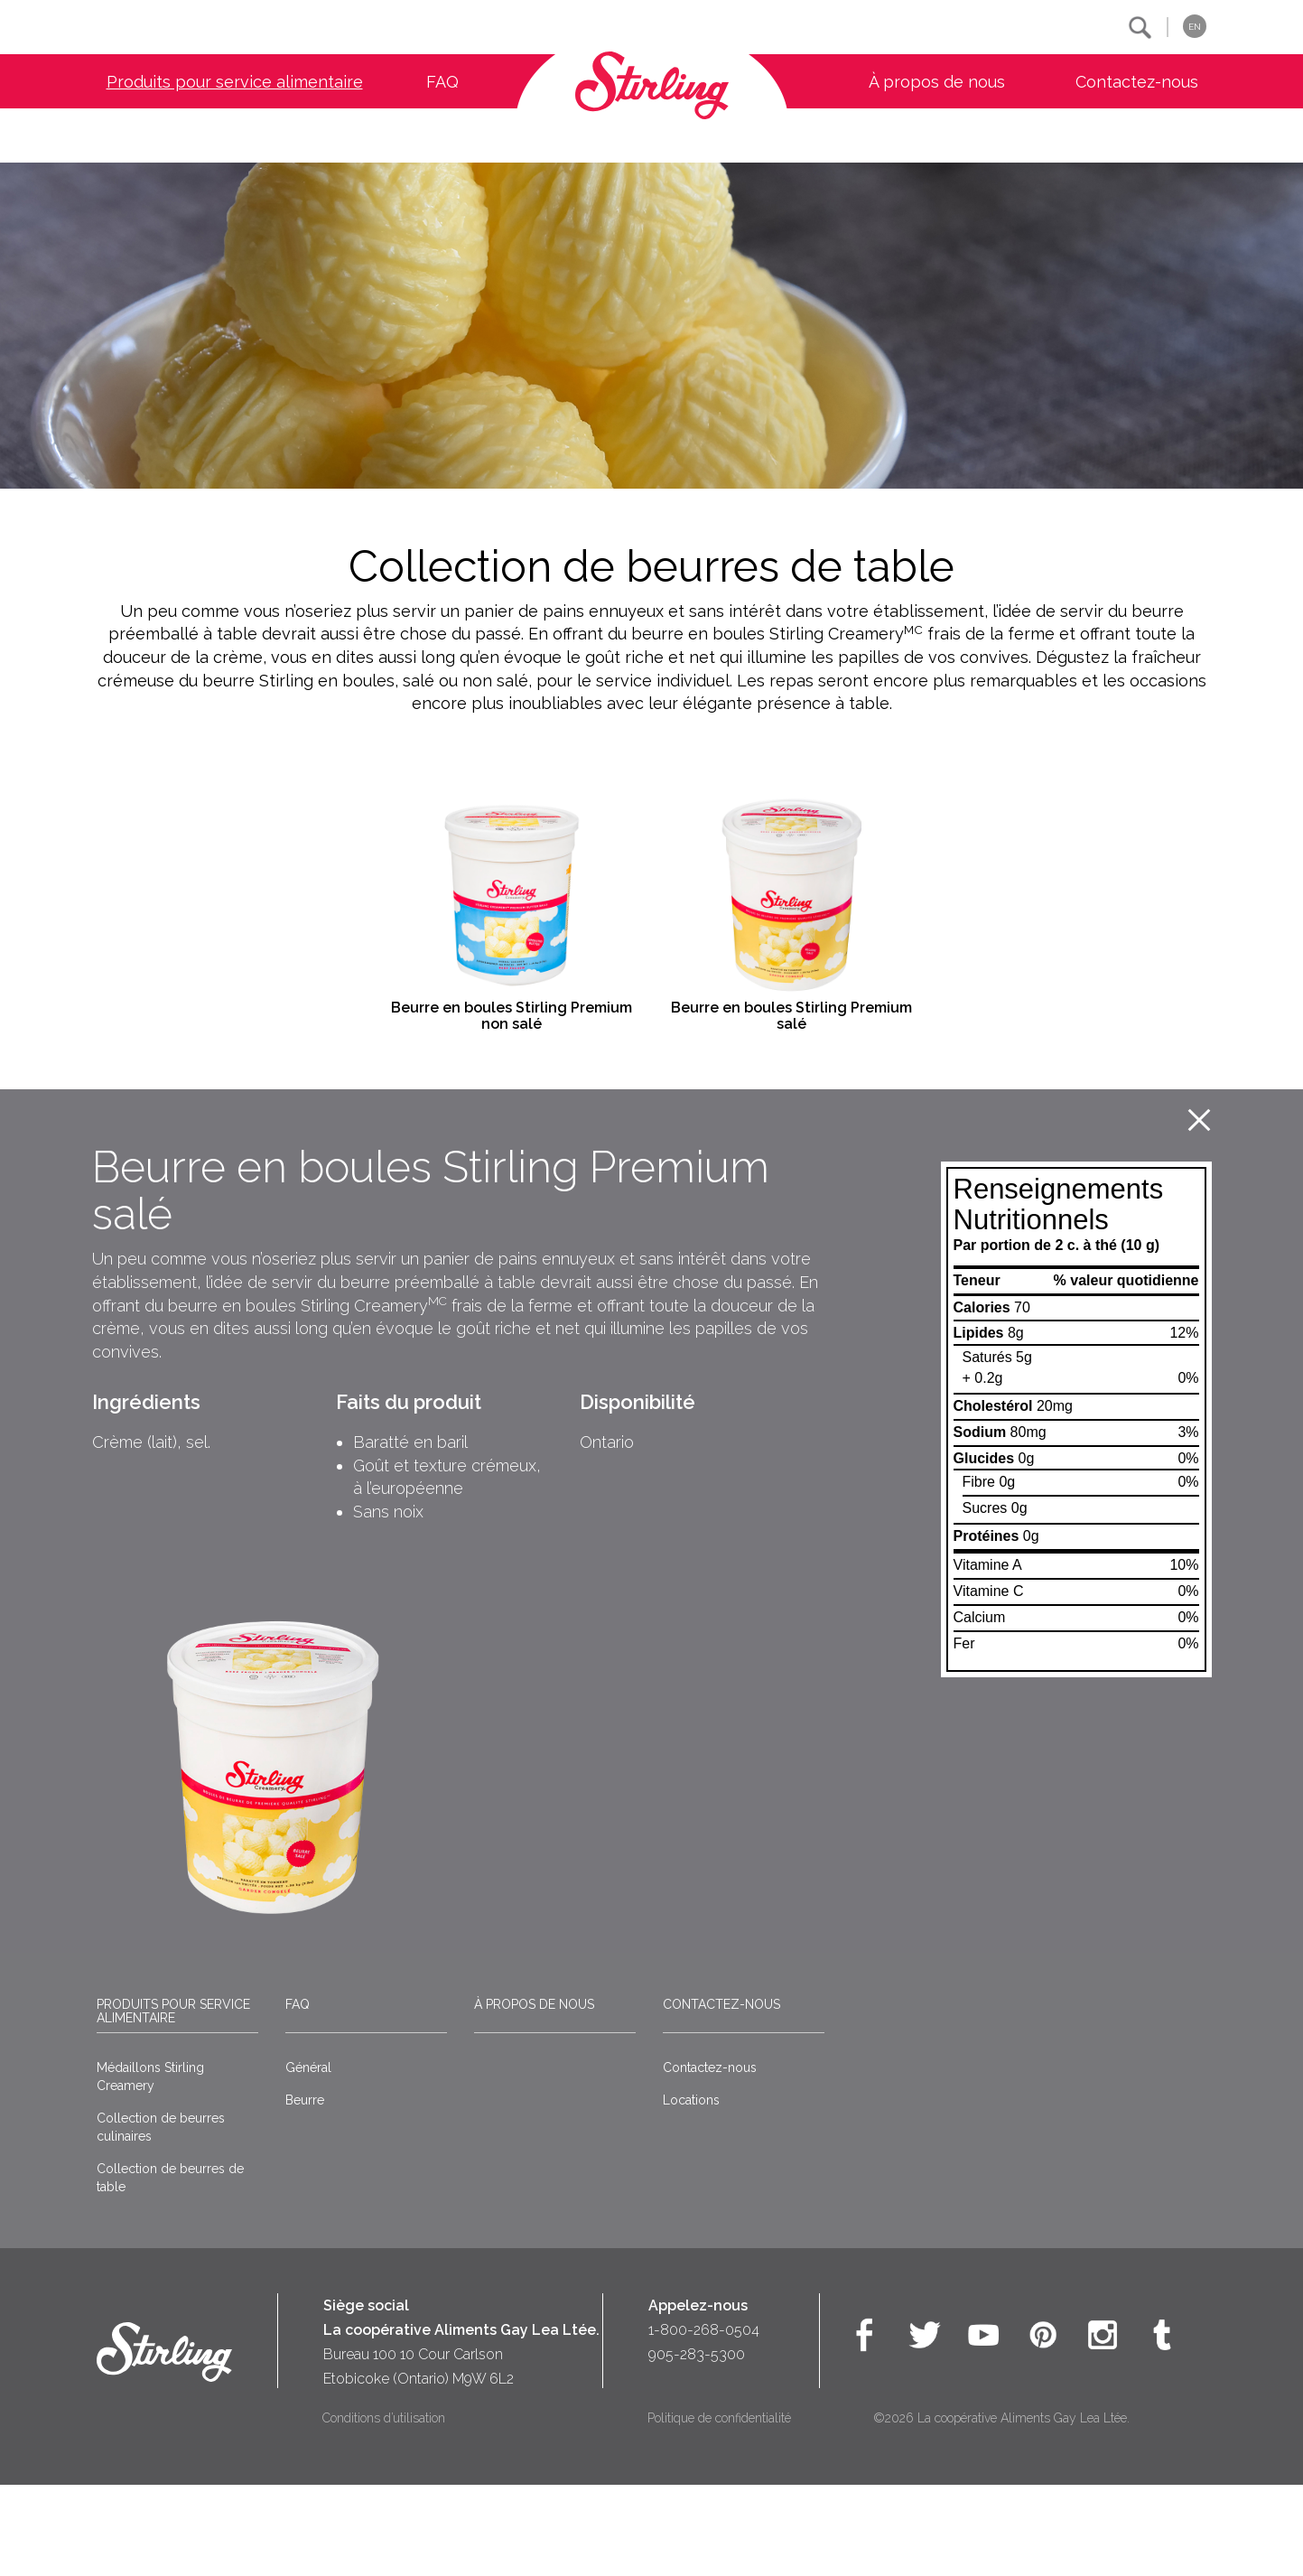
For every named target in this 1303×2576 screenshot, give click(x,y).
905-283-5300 (696, 2444)
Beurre (304, 2190)
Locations (691, 2190)
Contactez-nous (1136, 81)
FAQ (442, 81)
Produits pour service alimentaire (235, 81)
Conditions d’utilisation (383, 2508)
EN (1194, 27)
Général (308, 2158)
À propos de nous (937, 81)
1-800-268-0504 (703, 2420)
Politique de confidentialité (719, 2508)
